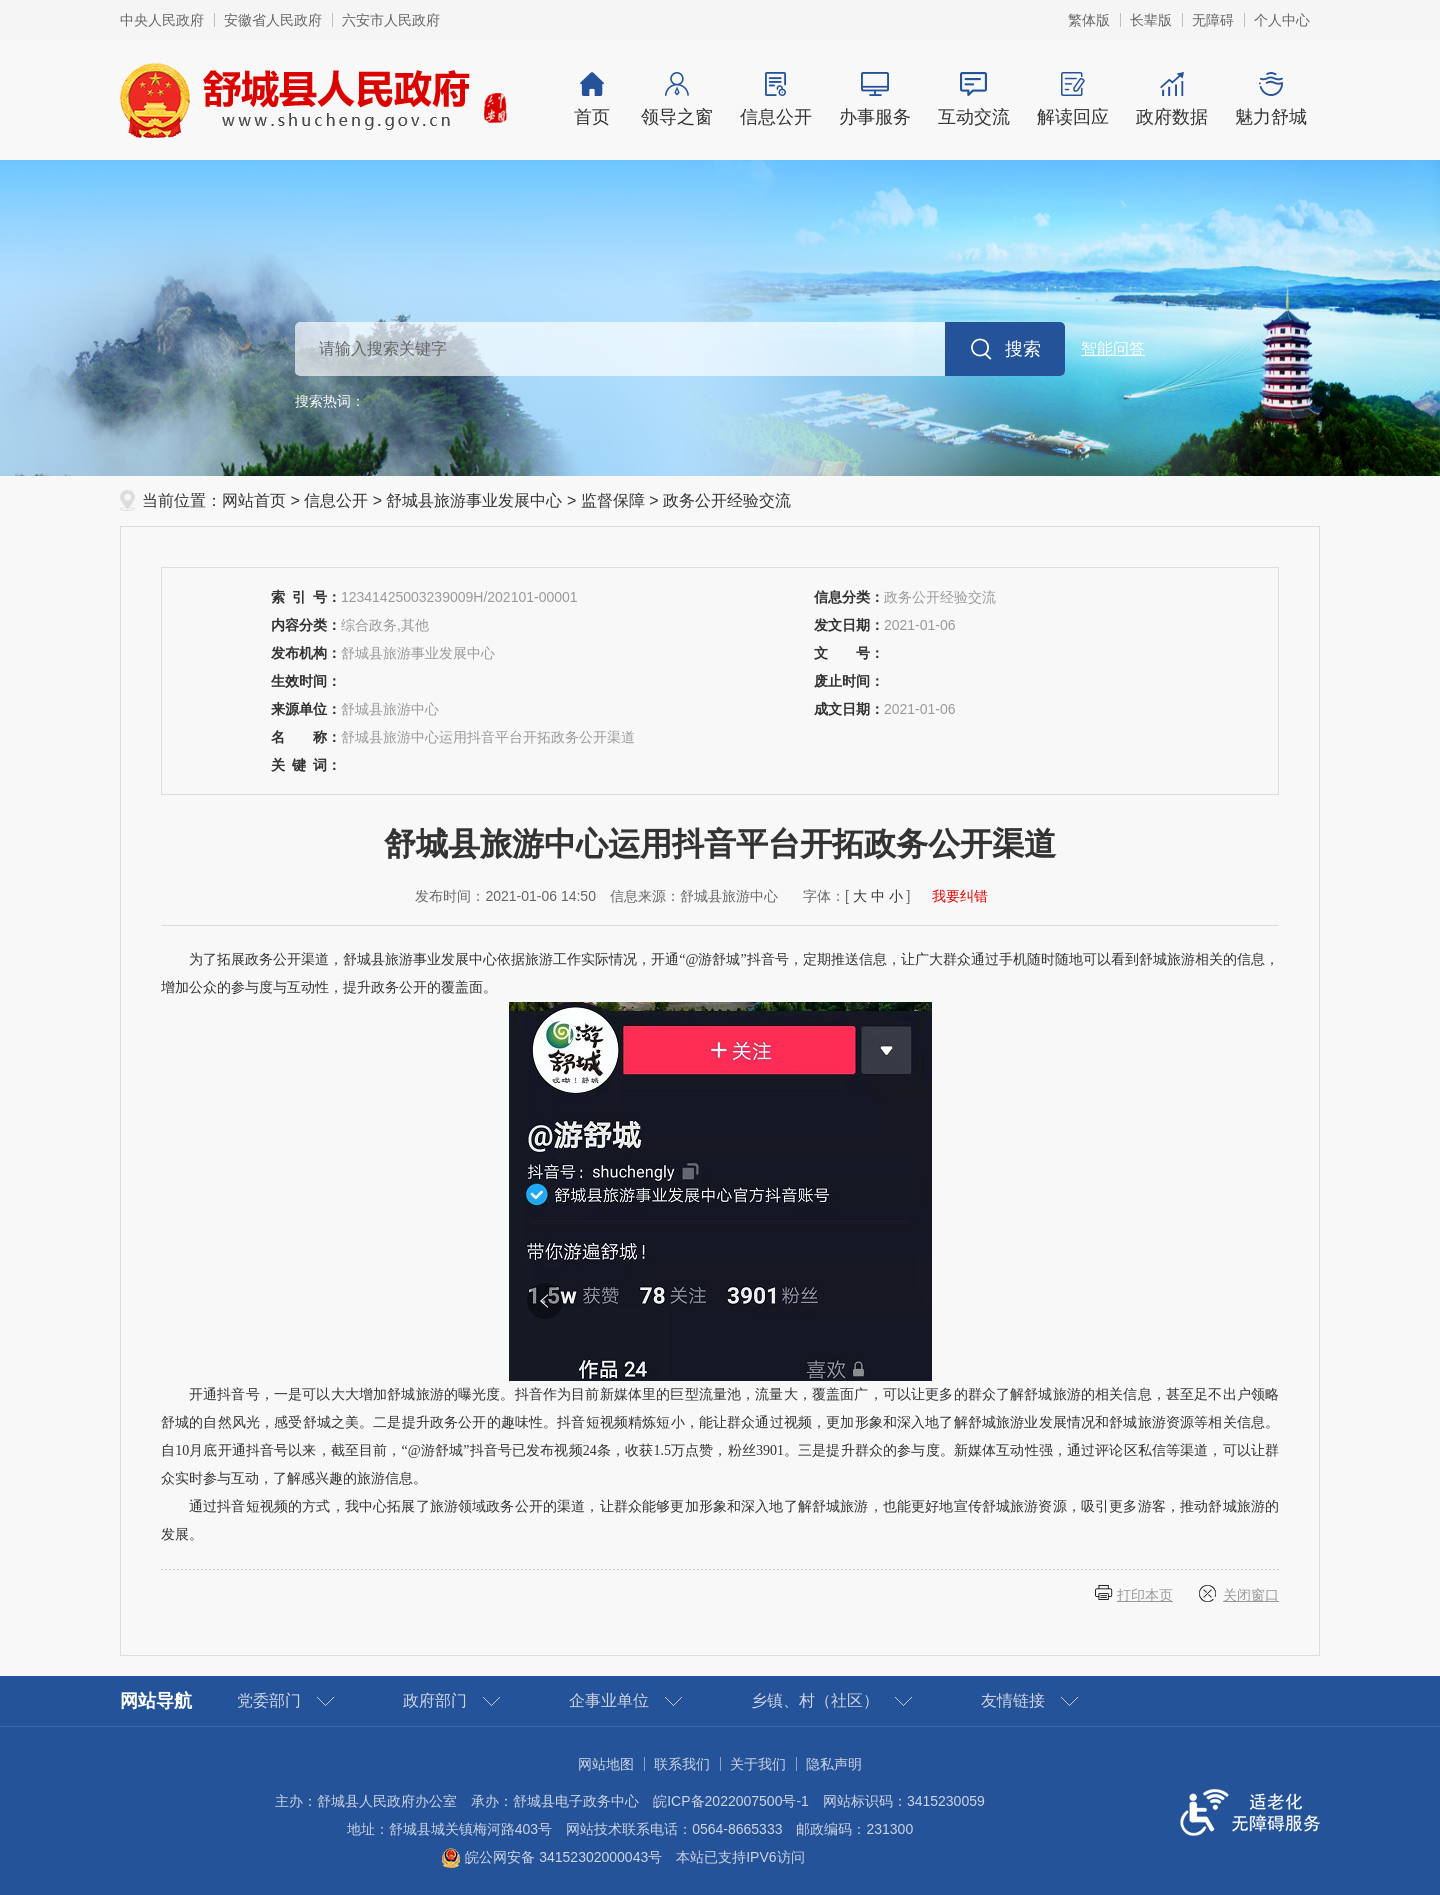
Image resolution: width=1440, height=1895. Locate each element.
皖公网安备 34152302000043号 (551, 1857)
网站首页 (254, 500)
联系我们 (682, 1764)
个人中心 (1282, 20)
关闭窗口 (1251, 1595)
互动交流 (973, 99)
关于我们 (758, 1764)
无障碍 (1213, 20)
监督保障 (613, 500)
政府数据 (1171, 99)
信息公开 (775, 99)
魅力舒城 (1270, 99)
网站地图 (606, 1764)
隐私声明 (834, 1764)
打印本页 (1145, 1595)
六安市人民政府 (391, 20)
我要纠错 (960, 896)
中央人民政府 (162, 20)
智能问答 (1113, 348)
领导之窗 (676, 99)
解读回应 (1072, 99)
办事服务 (874, 99)
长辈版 (1151, 20)
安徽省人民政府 (273, 20)
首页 (592, 99)
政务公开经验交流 (727, 500)
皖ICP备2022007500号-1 (731, 1801)
